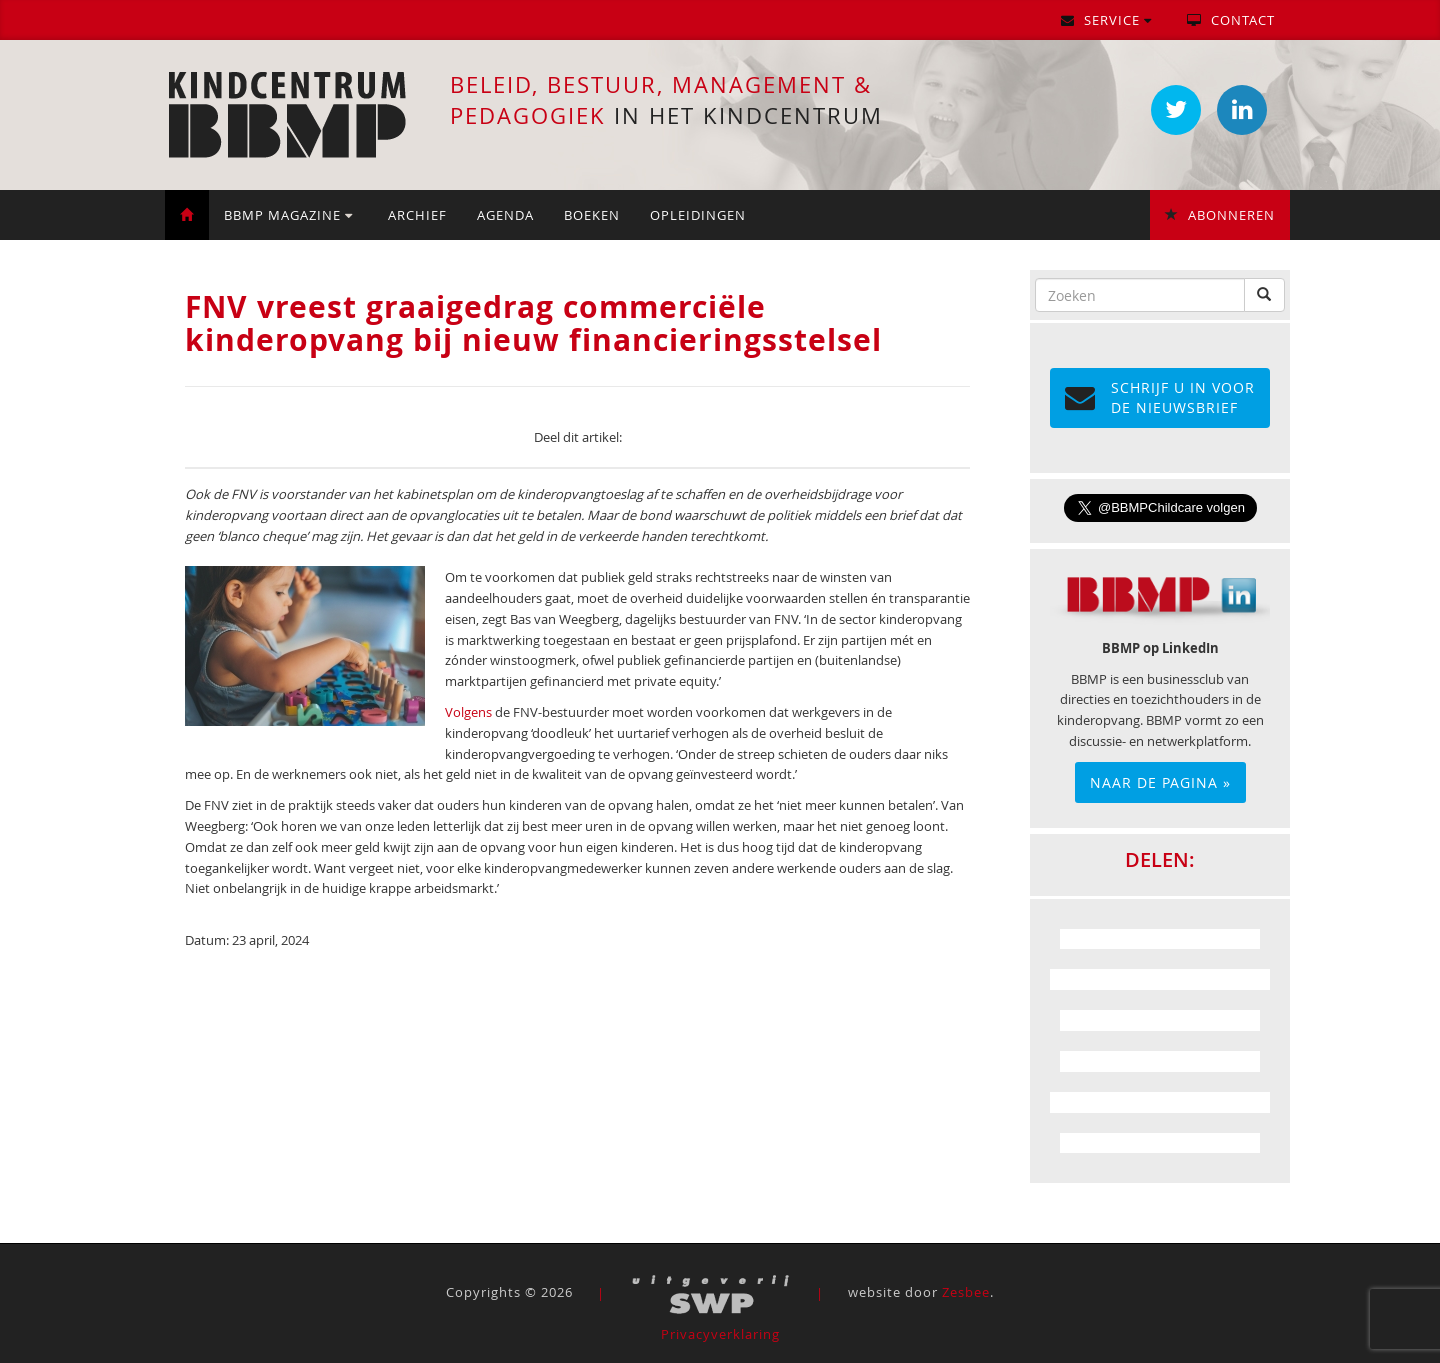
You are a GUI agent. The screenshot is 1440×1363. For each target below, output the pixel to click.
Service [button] (1106, 20)
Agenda (505, 215)
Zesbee (966, 1293)
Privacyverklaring (720, 1334)
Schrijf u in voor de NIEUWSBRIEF (1160, 397)
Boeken (592, 215)
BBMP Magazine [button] (288, 215)
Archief (417, 215)
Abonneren (1220, 215)
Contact (1231, 20)
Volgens (468, 712)
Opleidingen (698, 215)
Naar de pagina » (1160, 782)
